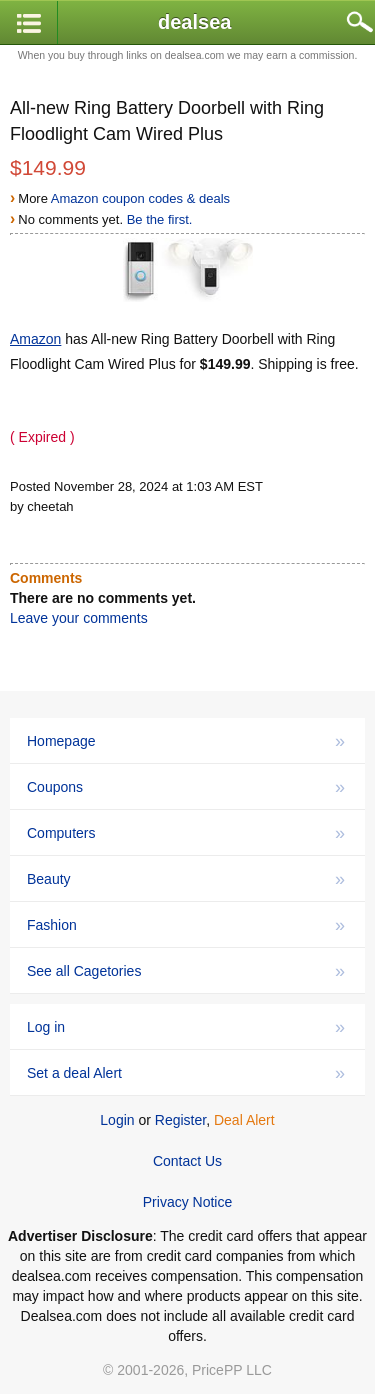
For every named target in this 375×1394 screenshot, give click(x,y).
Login (117, 1120)
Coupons (186, 787)
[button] (29, 23)
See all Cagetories (186, 971)
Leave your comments (79, 618)
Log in (186, 1027)
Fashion (186, 925)
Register (180, 1120)
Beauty (186, 879)
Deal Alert (244, 1120)
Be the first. (160, 219)
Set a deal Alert (186, 1073)
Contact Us (187, 1161)
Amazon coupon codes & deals (140, 198)
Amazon (35, 339)
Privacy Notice (187, 1202)
